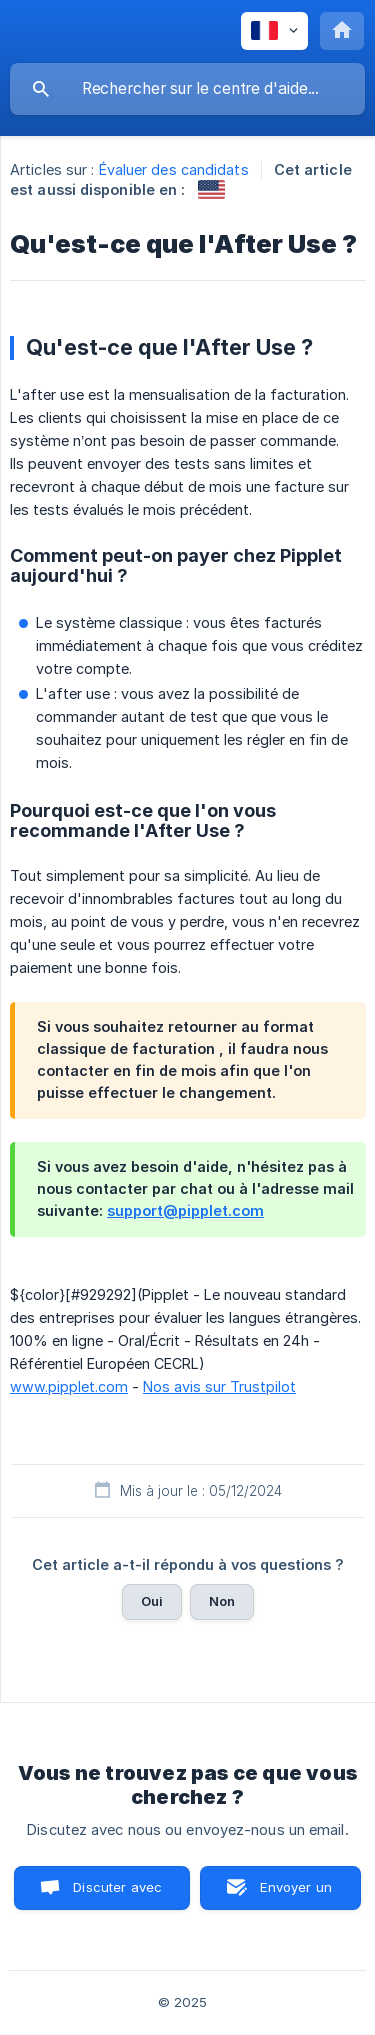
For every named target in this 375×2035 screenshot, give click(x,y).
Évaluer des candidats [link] (174, 169)
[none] (274, 31)
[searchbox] (187, 89)
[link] (211, 189)
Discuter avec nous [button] (117, 1894)
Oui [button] (152, 1601)
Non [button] (222, 1601)
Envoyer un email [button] (296, 1894)
